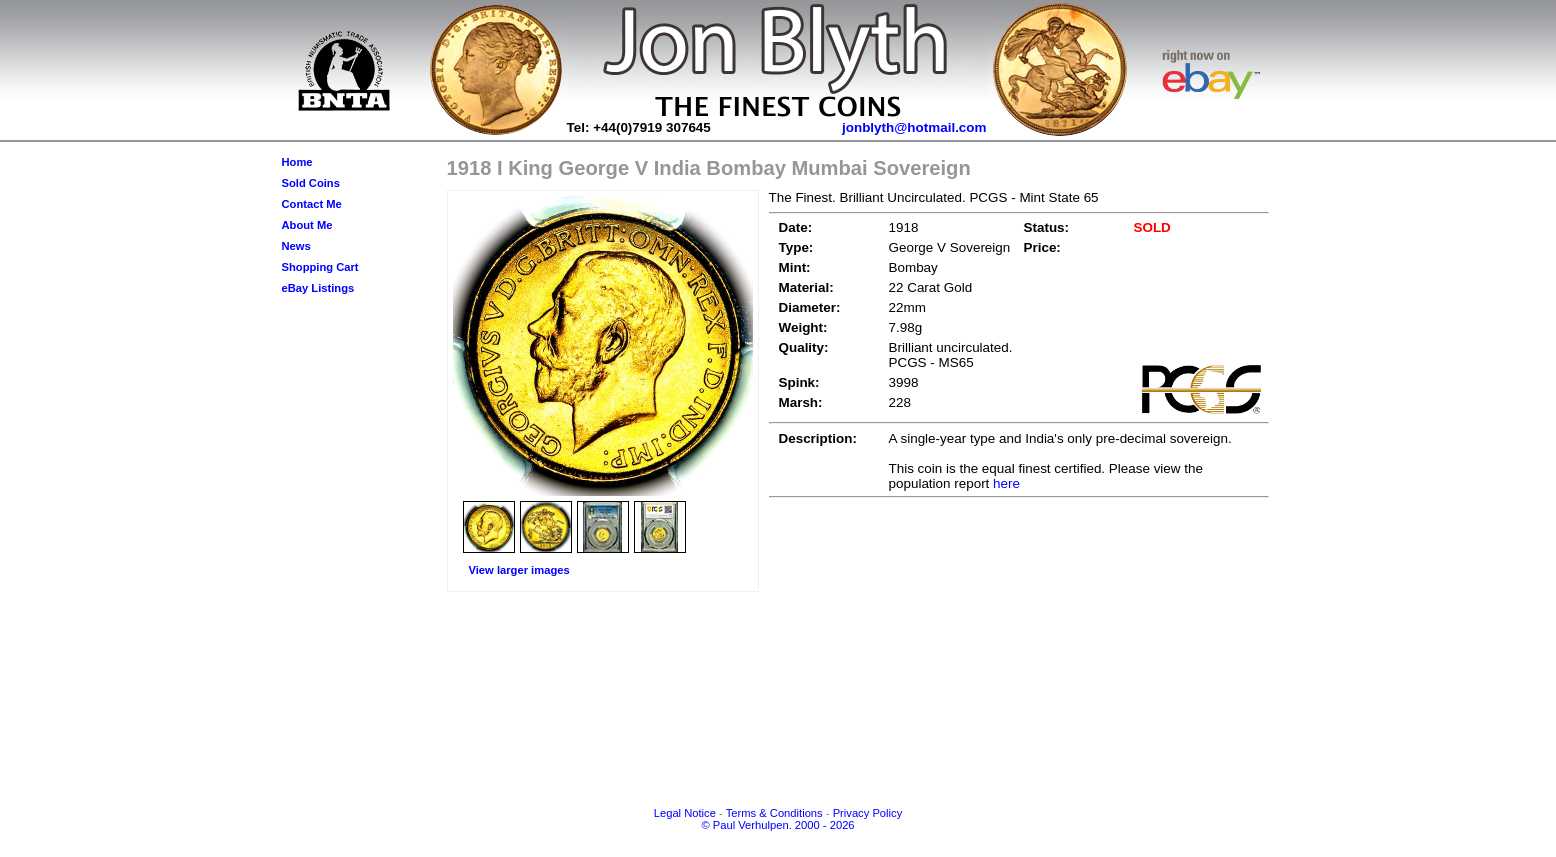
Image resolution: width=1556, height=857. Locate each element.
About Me (307, 225)
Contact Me (312, 204)
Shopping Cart (320, 267)
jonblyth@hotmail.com (914, 127)
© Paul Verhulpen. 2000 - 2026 (777, 825)
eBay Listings (318, 288)
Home (297, 162)
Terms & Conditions (774, 813)
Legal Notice (685, 813)
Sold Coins (311, 183)
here (1006, 483)
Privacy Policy (868, 813)
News (296, 246)
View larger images (519, 570)
